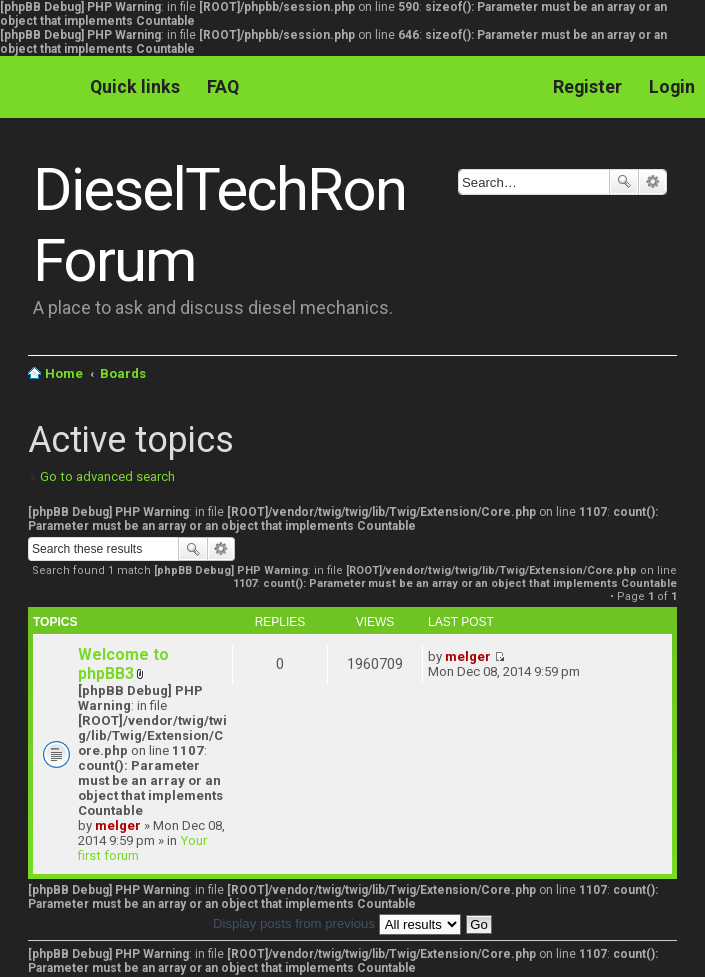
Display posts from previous (337, 923)
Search (624, 182)
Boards (123, 373)
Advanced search (652, 182)
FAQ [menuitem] (223, 86)
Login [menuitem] (672, 86)
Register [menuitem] (587, 86)
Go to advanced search (107, 476)
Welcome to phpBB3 (123, 664)
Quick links (135, 86)
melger (118, 825)
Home (64, 373)
